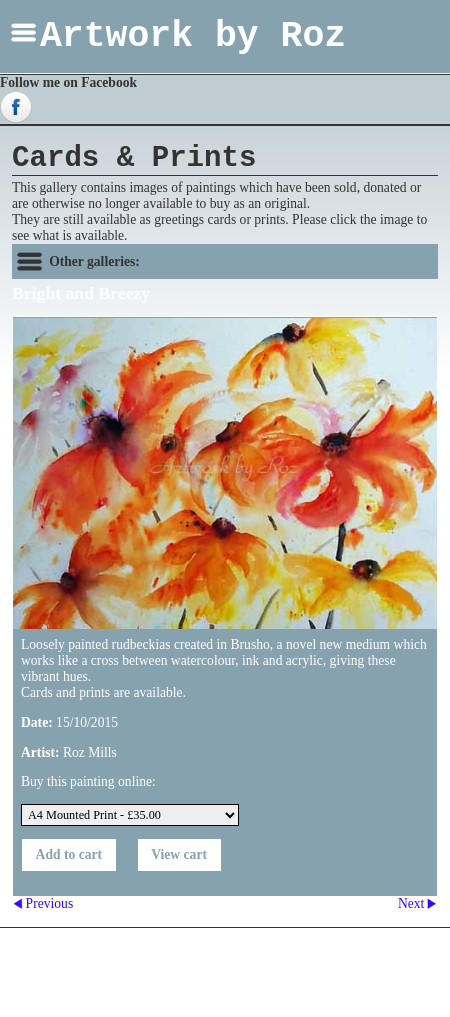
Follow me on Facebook (68, 82)
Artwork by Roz (193, 36)
